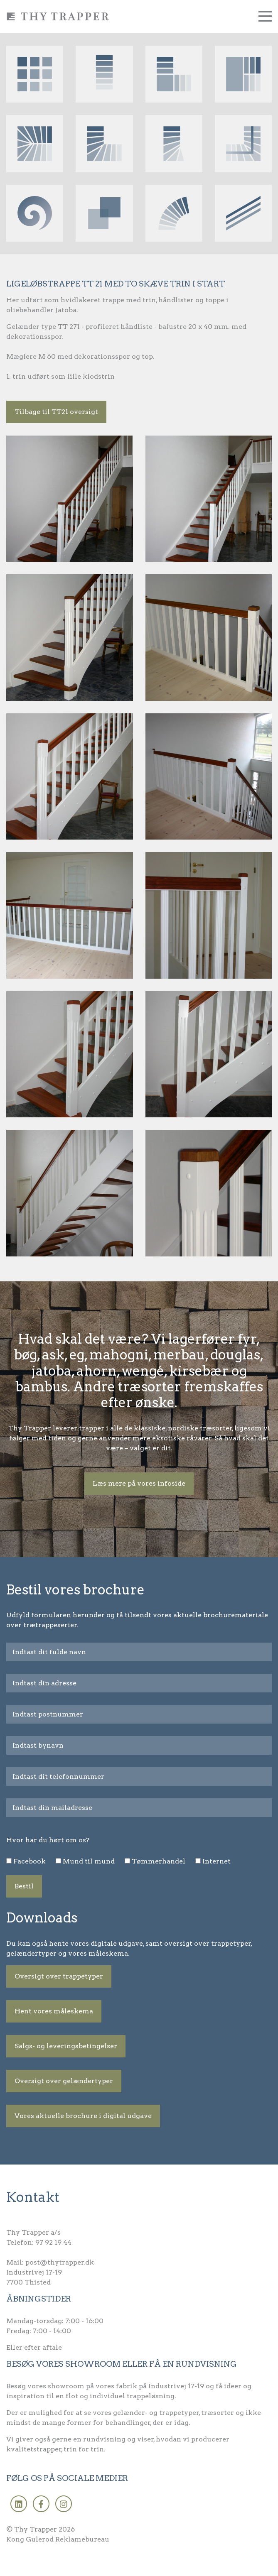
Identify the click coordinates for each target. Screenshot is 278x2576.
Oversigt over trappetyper (59, 1976)
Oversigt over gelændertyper (64, 2081)
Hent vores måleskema (54, 2011)
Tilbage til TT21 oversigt (56, 412)
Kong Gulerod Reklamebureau (57, 2539)
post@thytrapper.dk (59, 2262)
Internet (216, 1861)
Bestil (24, 1886)
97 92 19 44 (53, 2242)
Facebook (29, 1861)
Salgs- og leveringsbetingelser (66, 2046)
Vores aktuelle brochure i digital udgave (83, 2116)
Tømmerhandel (158, 1861)
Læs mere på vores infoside (139, 1483)
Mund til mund (89, 1861)
